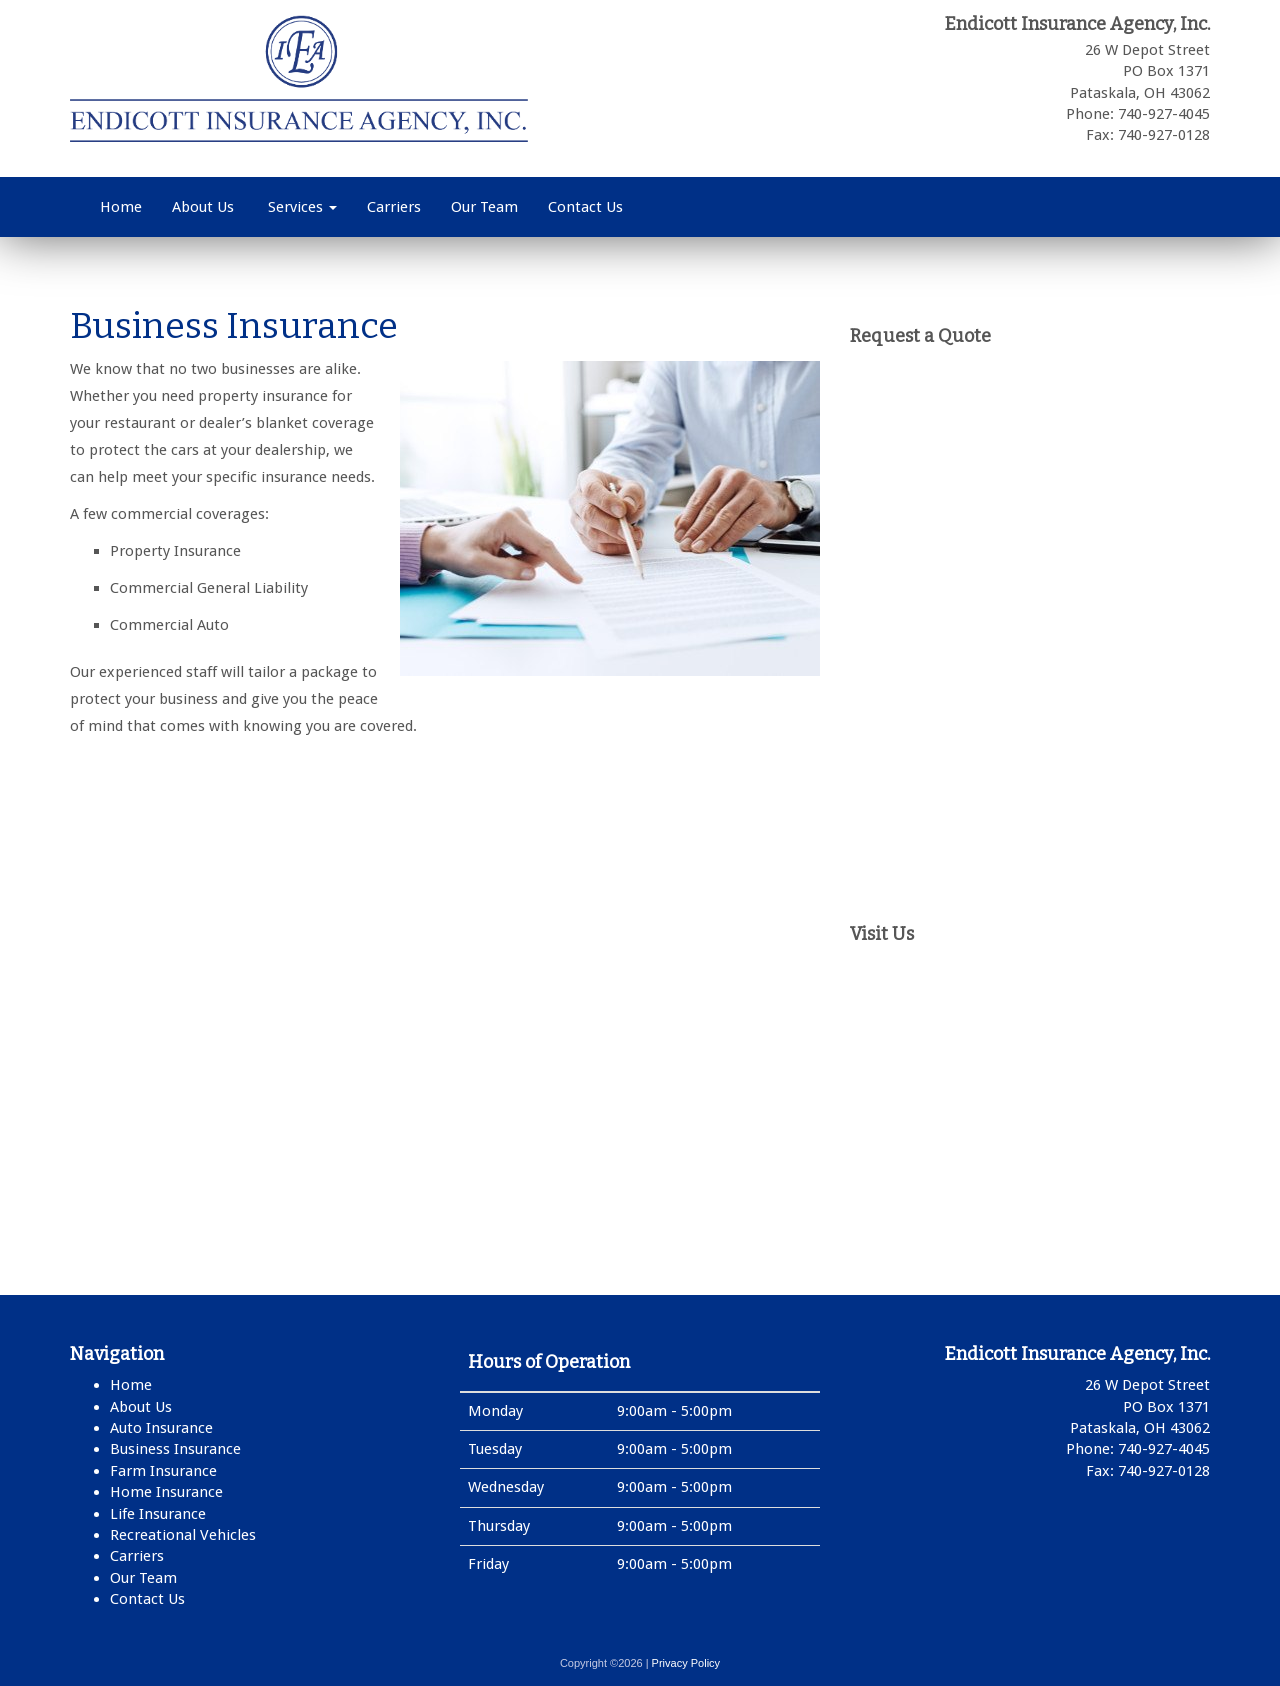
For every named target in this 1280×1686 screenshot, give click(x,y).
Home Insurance (166, 1492)
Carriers (394, 207)
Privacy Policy (686, 1663)
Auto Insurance (161, 1428)
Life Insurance (158, 1514)
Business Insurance (175, 1449)
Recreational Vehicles (183, 1535)
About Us (203, 207)
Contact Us (585, 207)
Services (300, 207)
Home (121, 207)
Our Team (484, 207)
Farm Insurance (163, 1471)
